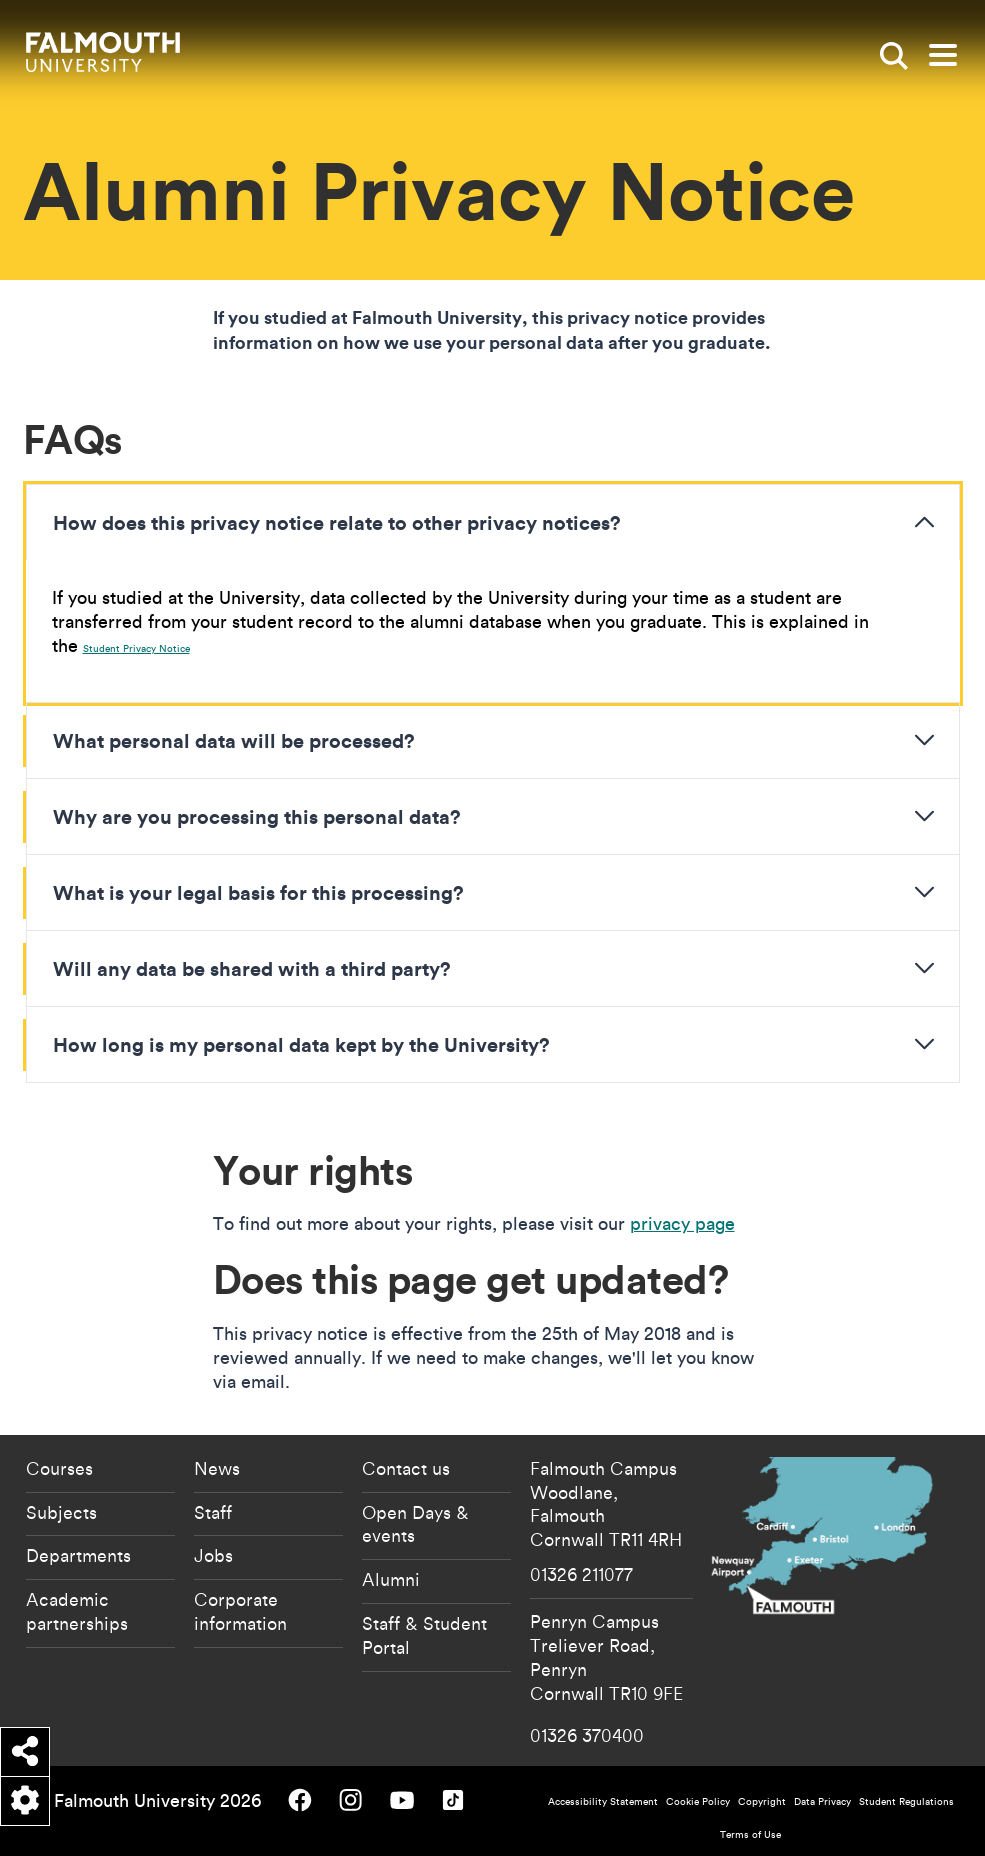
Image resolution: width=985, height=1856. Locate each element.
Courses (59, 1468)
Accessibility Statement (603, 1801)
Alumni (391, 1579)
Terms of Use (750, 1834)
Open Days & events (415, 1524)
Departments (78, 1555)
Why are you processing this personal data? (257, 816)
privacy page (682, 1223)
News (217, 1468)
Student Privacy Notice (136, 648)
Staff (213, 1512)
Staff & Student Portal (424, 1635)
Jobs (213, 1555)
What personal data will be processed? (234, 740)
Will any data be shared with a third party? (252, 968)
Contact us (406, 1468)
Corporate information (240, 1611)
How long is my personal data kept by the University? (301, 1044)
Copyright (762, 1801)
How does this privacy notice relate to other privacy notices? (337, 522)
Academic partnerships (77, 1611)
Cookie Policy (698, 1801)
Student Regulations (906, 1801)
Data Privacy (822, 1801)
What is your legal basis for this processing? (258, 892)
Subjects (61, 1512)
